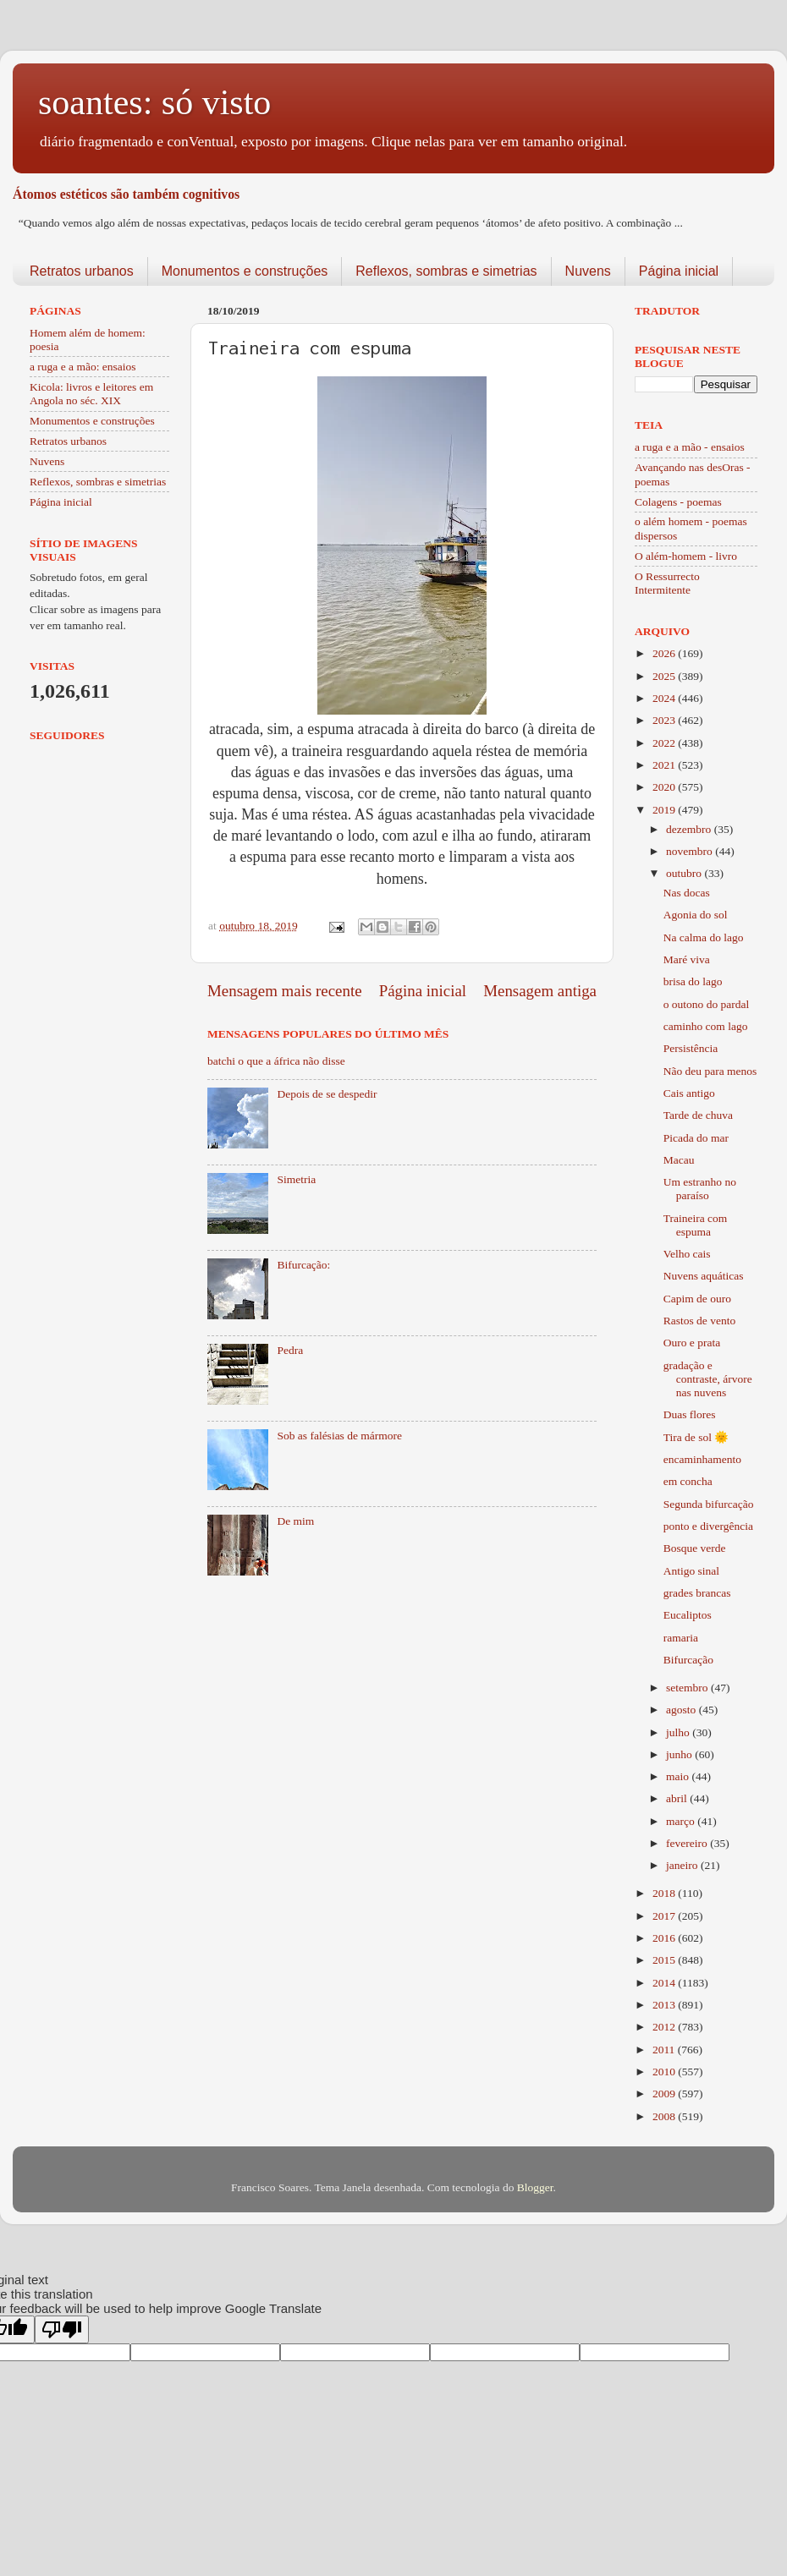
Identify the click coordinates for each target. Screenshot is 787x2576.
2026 (665, 653)
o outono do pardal (706, 1004)
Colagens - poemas (678, 502)
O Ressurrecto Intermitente (667, 583)
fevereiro (688, 1843)
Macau (679, 1160)
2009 (665, 2093)
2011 (665, 2049)
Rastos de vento (699, 1320)
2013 (665, 2004)
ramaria (680, 1637)
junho (680, 1754)
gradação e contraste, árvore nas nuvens (707, 1379)
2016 (665, 1938)
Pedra (290, 1350)
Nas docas (686, 892)
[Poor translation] (62, 2329)
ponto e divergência (708, 1526)
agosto (682, 1709)
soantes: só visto (154, 102)
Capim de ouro (697, 1298)
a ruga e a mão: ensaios (83, 366)
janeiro (683, 1865)
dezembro (690, 829)
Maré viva (686, 959)
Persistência (690, 1048)
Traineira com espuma (695, 1225)
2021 (665, 765)
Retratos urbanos (82, 271)
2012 (665, 2026)
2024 (665, 698)
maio (678, 1776)
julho (679, 1732)
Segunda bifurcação (708, 1504)
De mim (295, 1521)
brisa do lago (693, 981)
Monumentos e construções (245, 271)
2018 (665, 1893)
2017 (665, 1916)
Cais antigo (689, 1093)
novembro (690, 851)
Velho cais (687, 1253)
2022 (665, 743)
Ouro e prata (691, 1342)
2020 (665, 787)
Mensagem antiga (540, 991)
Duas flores (689, 1414)
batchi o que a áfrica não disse (276, 1061)
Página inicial (678, 271)
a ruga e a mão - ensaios (690, 447)
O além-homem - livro (686, 556)
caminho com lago (705, 1026)
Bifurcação (688, 1659)
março (681, 1821)
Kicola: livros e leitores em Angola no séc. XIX (91, 394)
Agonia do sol (695, 914)
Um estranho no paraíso (699, 1189)
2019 (665, 809)
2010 (665, 2071)
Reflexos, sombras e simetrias (446, 271)
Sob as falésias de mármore (339, 1435)
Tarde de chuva (698, 1115)
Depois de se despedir (327, 1094)
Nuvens (588, 271)
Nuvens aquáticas (703, 1275)
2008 (665, 2116)
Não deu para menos (710, 1071)
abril (678, 1798)
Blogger (535, 2187)
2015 (665, 1960)
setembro (688, 1687)
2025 (665, 676)
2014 (665, 1982)
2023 (665, 720)
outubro (685, 873)
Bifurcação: (303, 1264)
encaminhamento (702, 1459)
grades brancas (697, 1593)
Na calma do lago (703, 937)
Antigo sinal (691, 1571)
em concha (688, 1481)
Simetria (296, 1179)
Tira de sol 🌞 (696, 1437)
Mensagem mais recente (284, 991)
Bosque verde (694, 1548)
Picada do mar (696, 1138)
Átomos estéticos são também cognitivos (126, 194)
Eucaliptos (687, 1615)
